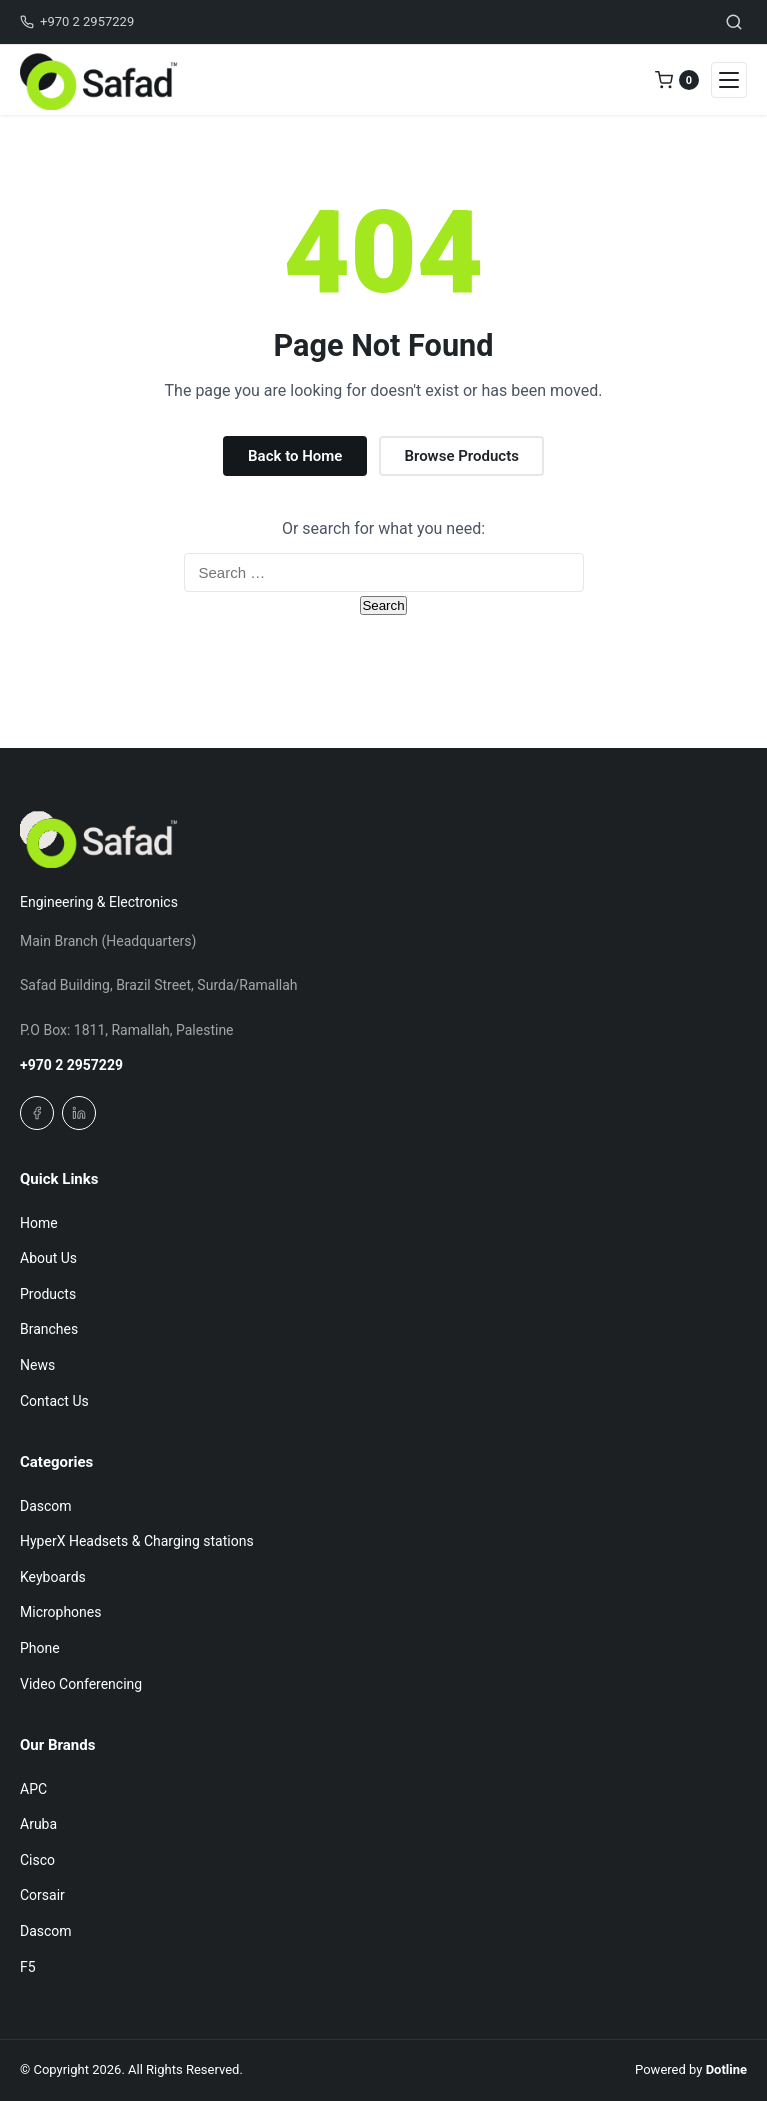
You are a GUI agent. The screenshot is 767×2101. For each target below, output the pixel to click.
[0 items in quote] (677, 80)
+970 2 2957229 (71, 1065)
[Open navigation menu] (729, 80)
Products (48, 1294)
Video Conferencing (81, 1684)
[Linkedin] (79, 1113)
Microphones (60, 1612)
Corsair (42, 1895)
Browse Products (461, 456)
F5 (28, 1967)
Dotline (726, 2069)
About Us (48, 1258)
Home (39, 1223)
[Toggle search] (734, 22)
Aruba (38, 1824)
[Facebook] (37, 1113)
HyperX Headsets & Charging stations (137, 1541)
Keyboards (53, 1577)
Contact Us (54, 1401)
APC (33, 1789)
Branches (49, 1329)
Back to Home (295, 456)
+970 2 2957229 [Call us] (77, 21)
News (37, 1365)
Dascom (46, 1506)
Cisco (37, 1860)
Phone (40, 1648)
